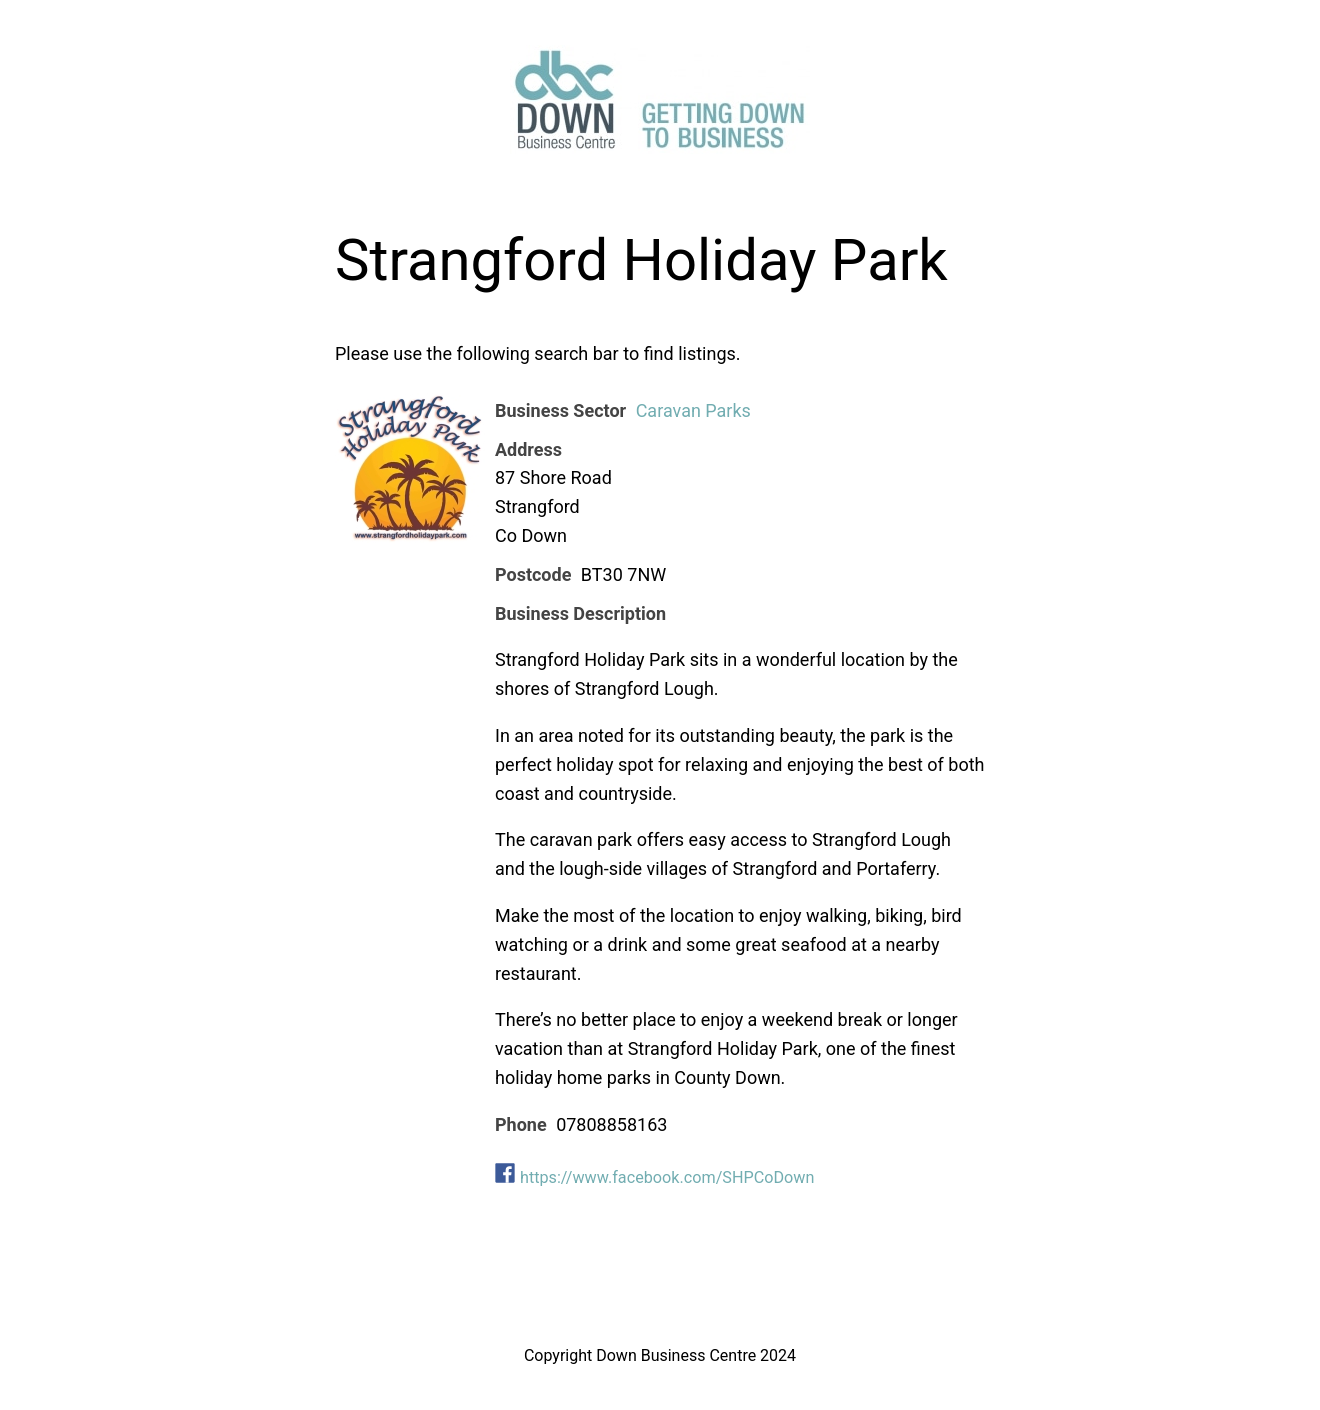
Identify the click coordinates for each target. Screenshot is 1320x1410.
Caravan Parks (693, 410)
